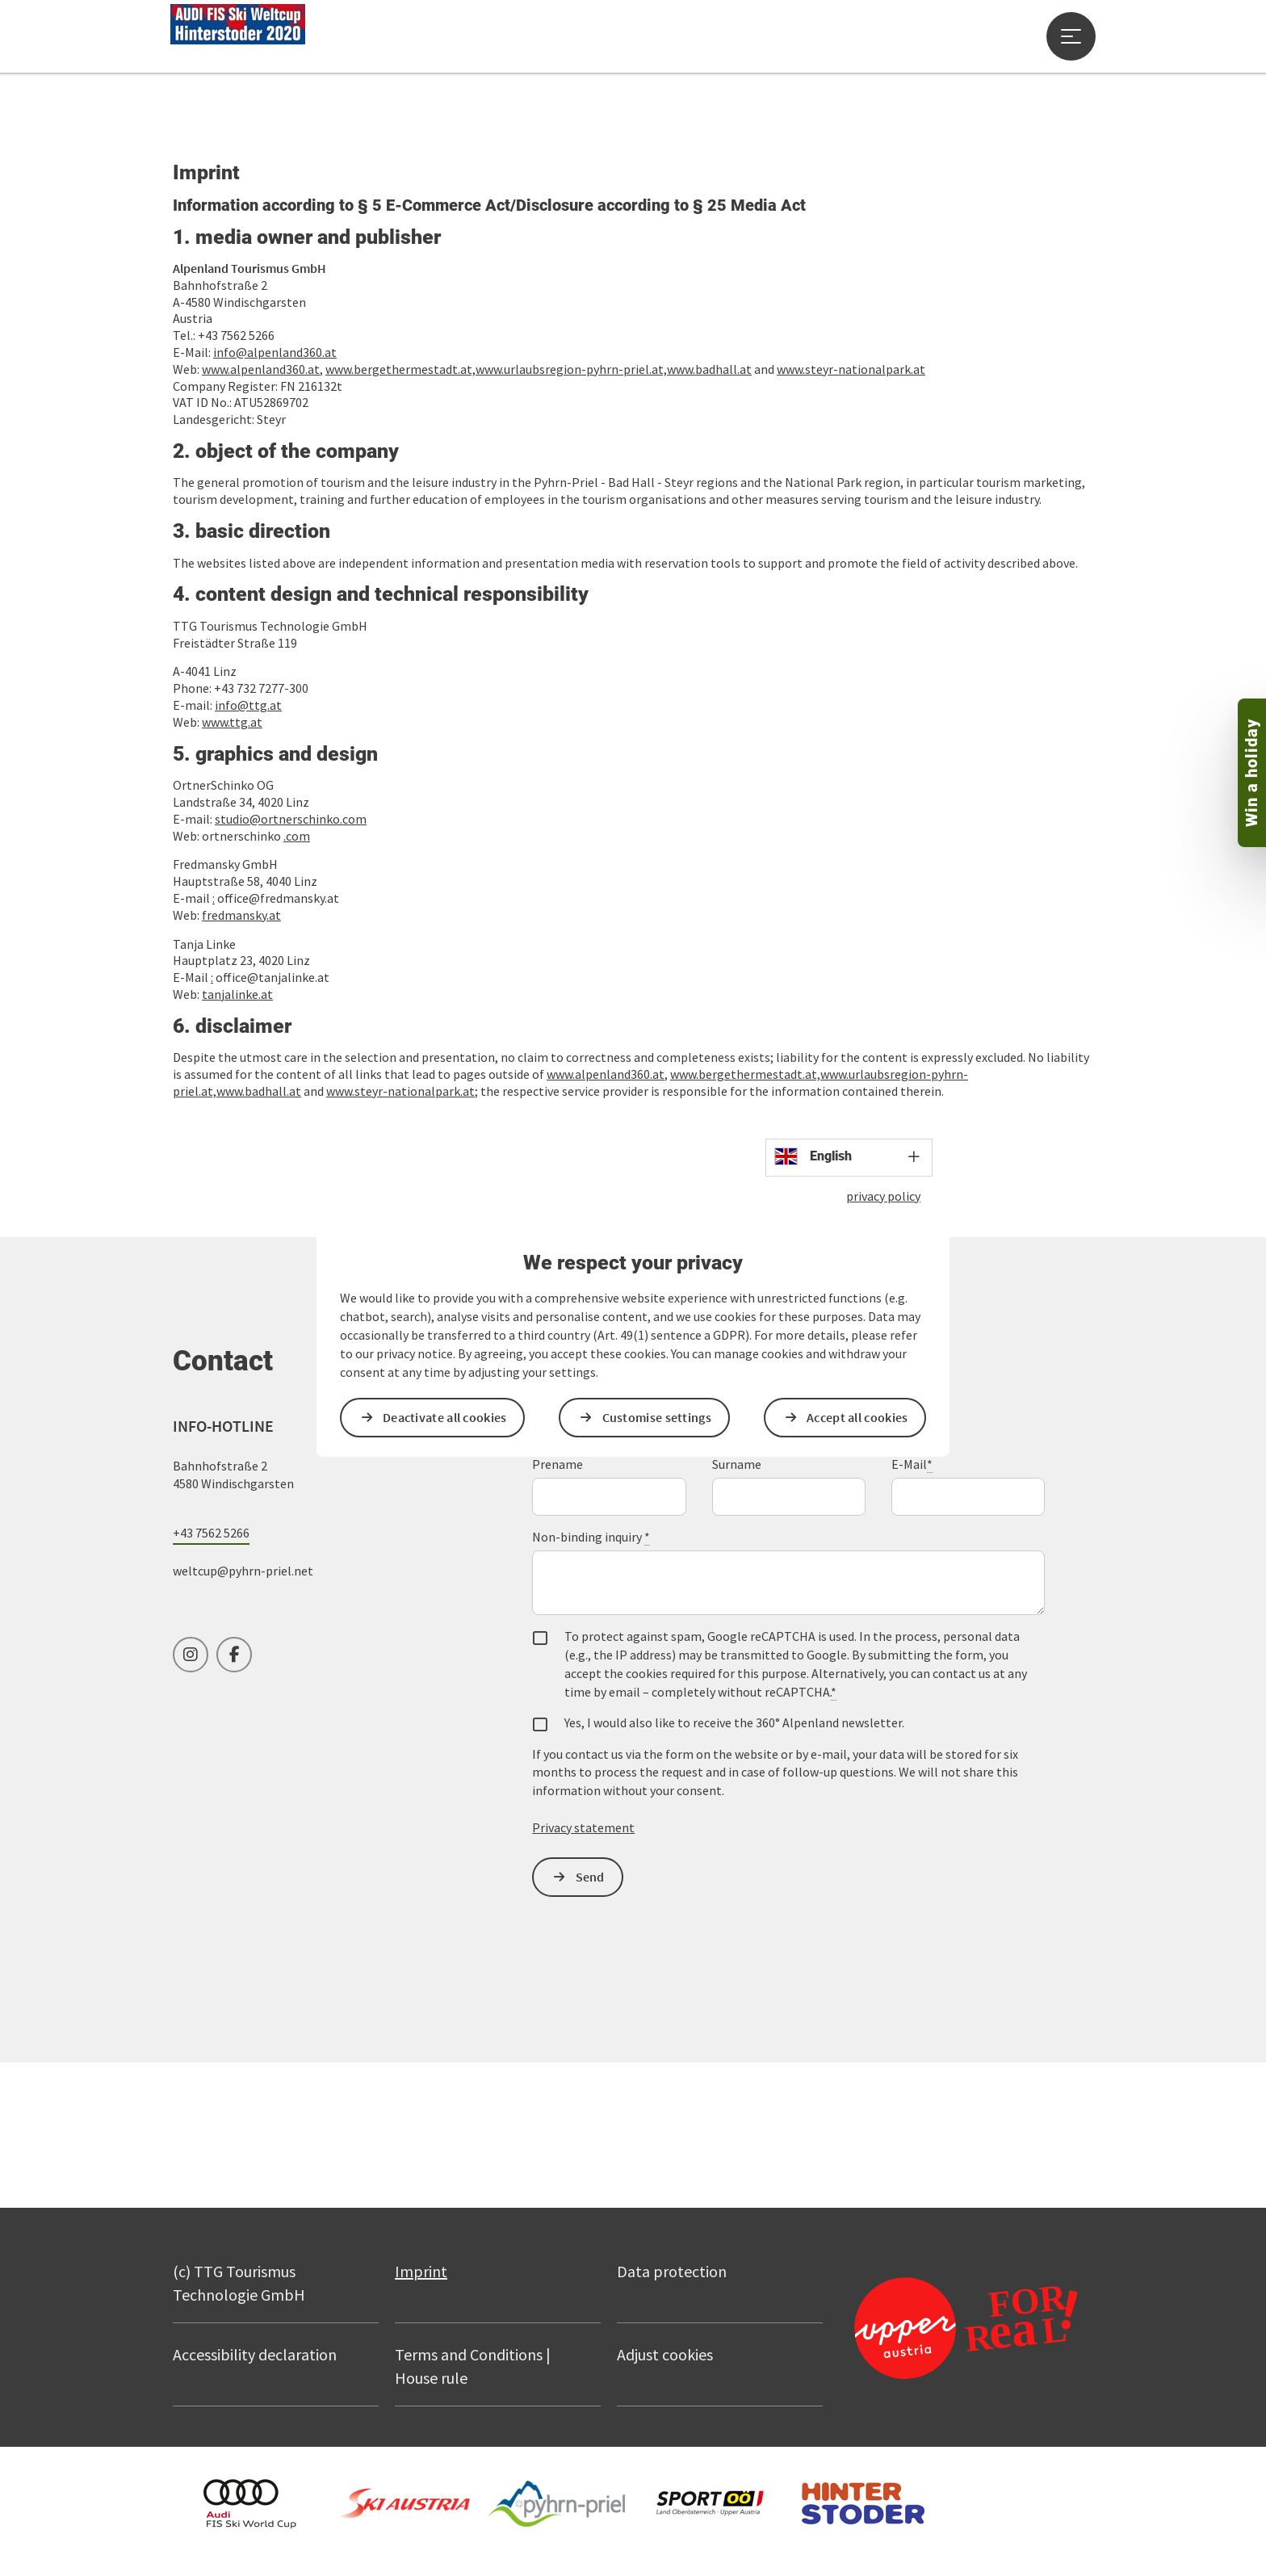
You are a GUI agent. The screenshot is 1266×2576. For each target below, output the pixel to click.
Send (590, 1877)
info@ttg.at (248, 705)
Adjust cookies (665, 2354)
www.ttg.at (232, 722)
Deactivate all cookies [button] (445, 1417)
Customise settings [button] (656, 1417)
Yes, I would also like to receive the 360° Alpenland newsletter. (734, 1722)
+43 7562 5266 (211, 1533)
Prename (557, 1464)
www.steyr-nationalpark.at (851, 369)
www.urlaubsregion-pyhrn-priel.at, (571, 369)
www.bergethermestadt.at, (400, 369)
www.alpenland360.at (605, 1074)
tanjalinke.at (237, 994)
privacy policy (883, 1196)
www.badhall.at (709, 369)
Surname (736, 1464)
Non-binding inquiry (591, 1537)
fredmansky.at (241, 915)
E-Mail (912, 1464)
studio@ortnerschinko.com (291, 819)
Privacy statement (583, 1827)
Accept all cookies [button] (857, 1417)
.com (296, 836)
